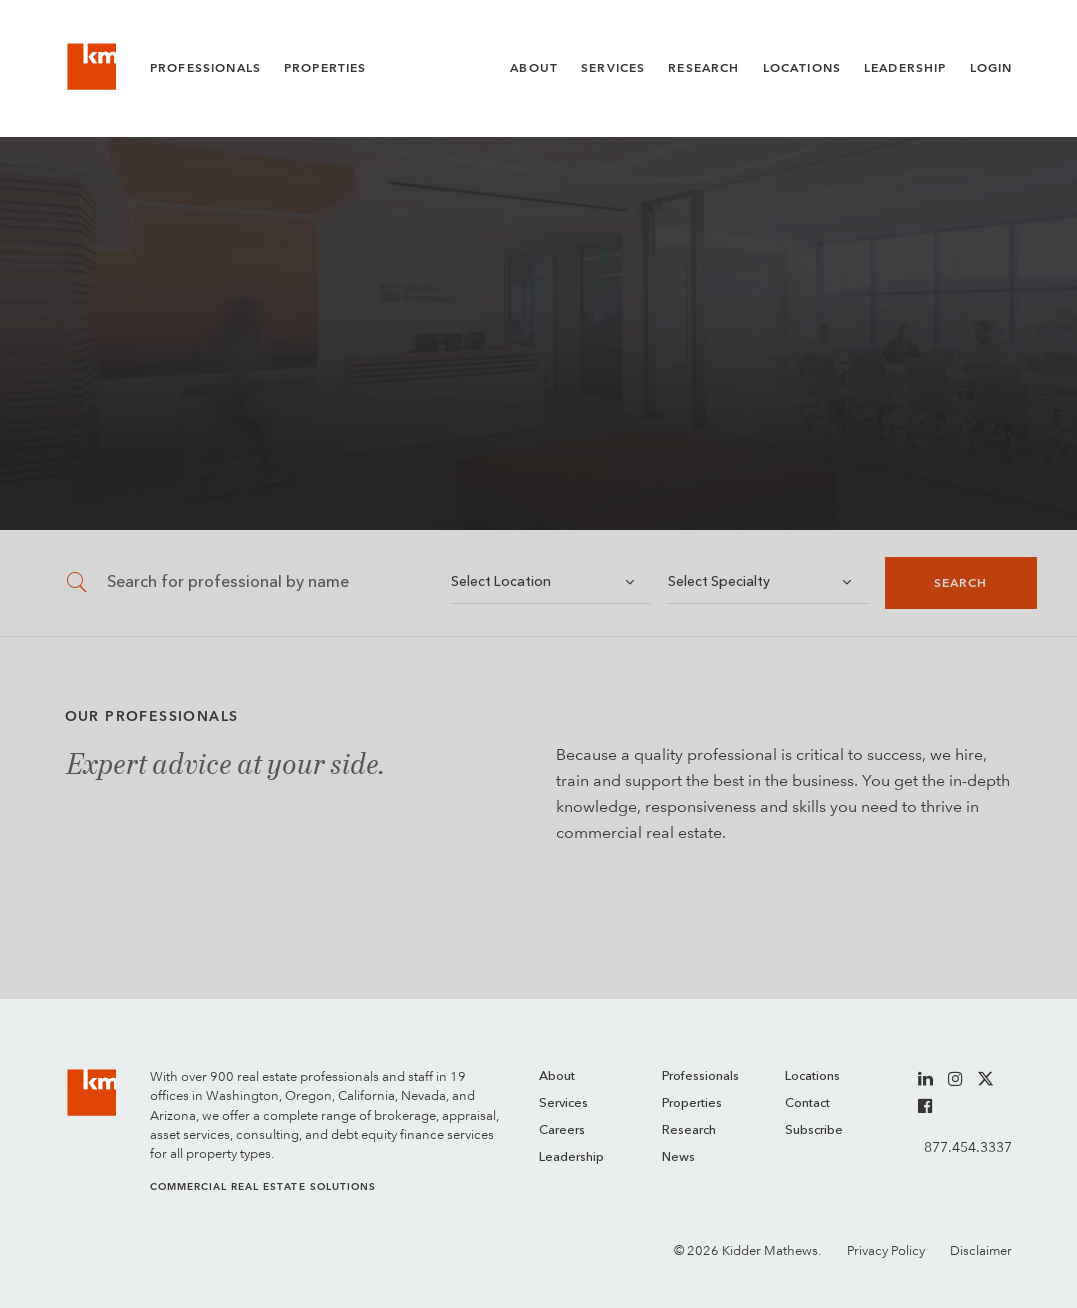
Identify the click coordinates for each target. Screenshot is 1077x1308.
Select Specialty (719, 582)
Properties (325, 68)
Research (703, 68)
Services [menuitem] (563, 1103)
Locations (802, 68)
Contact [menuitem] (807, 1103)
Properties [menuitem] (692, 1103)
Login (991, 68)
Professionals (205, 68)
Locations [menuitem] (812, 1076)
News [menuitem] (678, 1157)
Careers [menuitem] (562, 1130)
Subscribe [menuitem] (814, 1130)
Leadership (905, 68)
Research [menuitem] (689, 1130)
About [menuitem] (557, 1076)
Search (961, 583)
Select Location (501, 582)
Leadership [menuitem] (571, 1157)
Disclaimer (981, 1250)
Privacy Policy (886, 1250)
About (534, 68)
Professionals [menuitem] (700, 1076)
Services (613, 68)
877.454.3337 (968, 1147)
